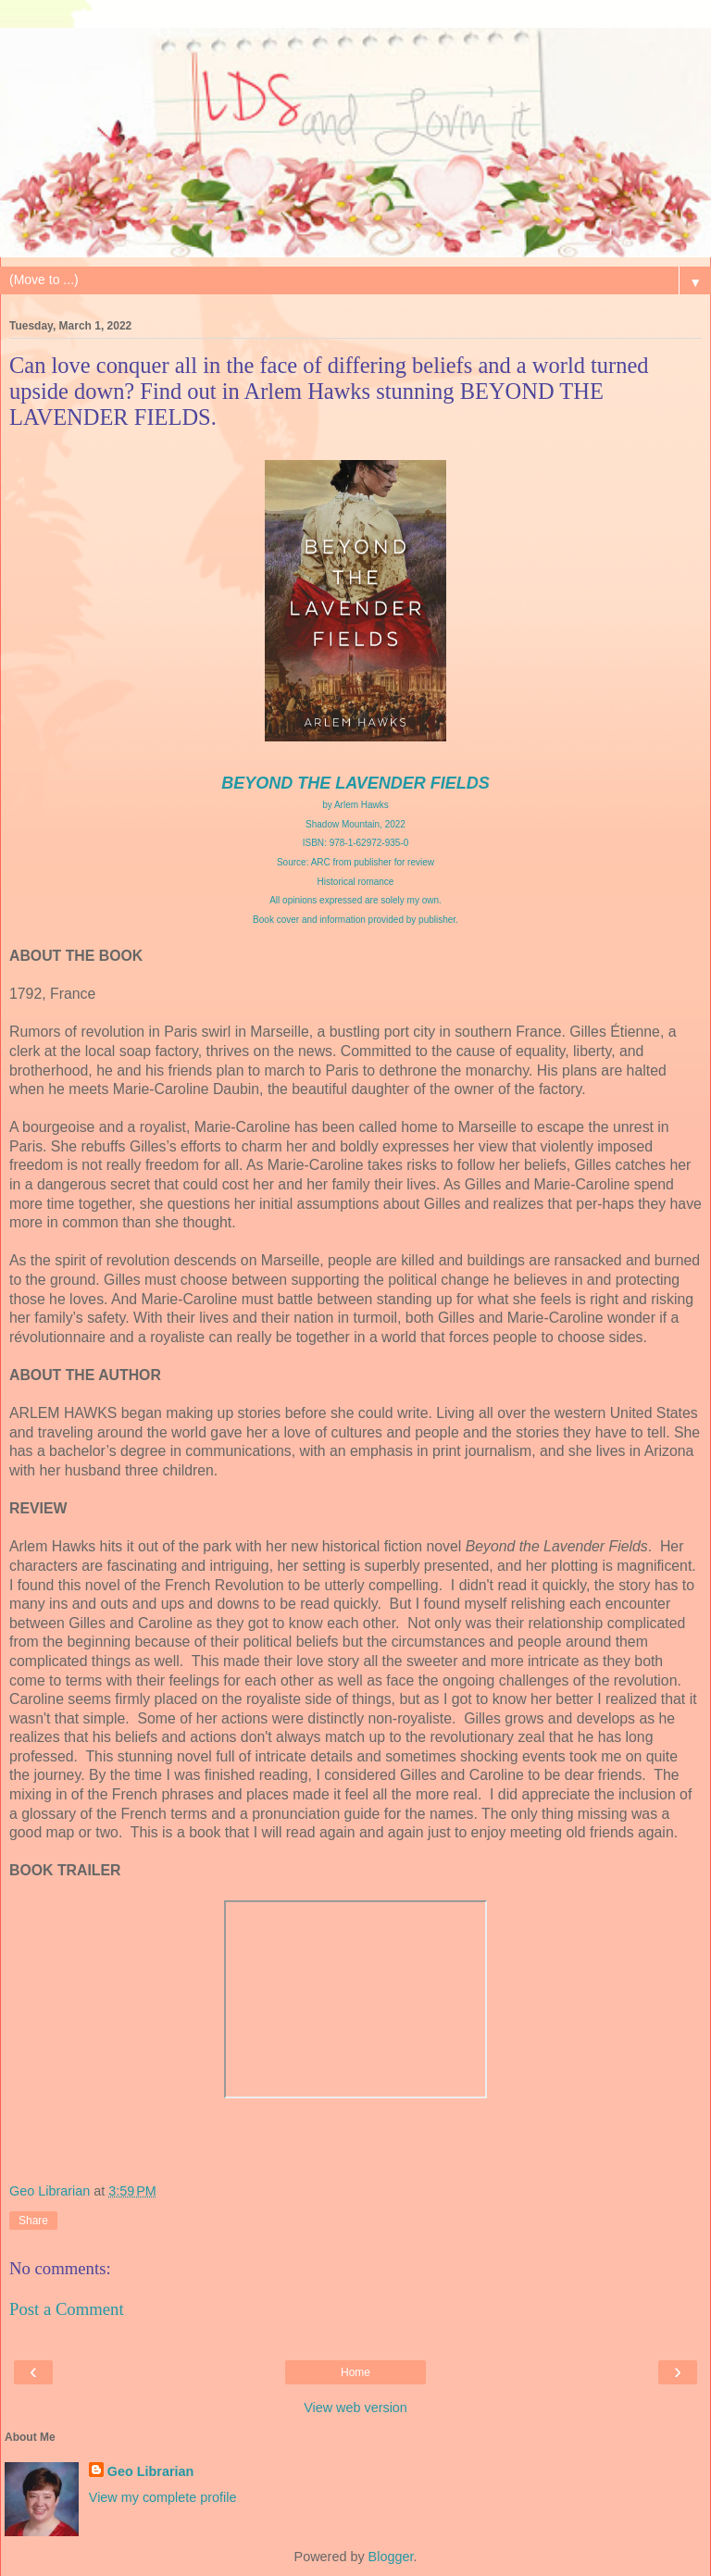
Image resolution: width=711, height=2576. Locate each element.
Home (355, 2372)
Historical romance (356, 882)
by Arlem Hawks (355, 805)
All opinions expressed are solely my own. (355, 900)
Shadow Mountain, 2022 (355, 824)
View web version (355, 2407)
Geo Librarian (150, 2471)
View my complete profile (163, 2497)
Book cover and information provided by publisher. (355, 920)
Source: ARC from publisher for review (355, 862)
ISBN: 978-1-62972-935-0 (356, 843)
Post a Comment (66, 2309)
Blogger (391, 2556)
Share (33, 2220)
